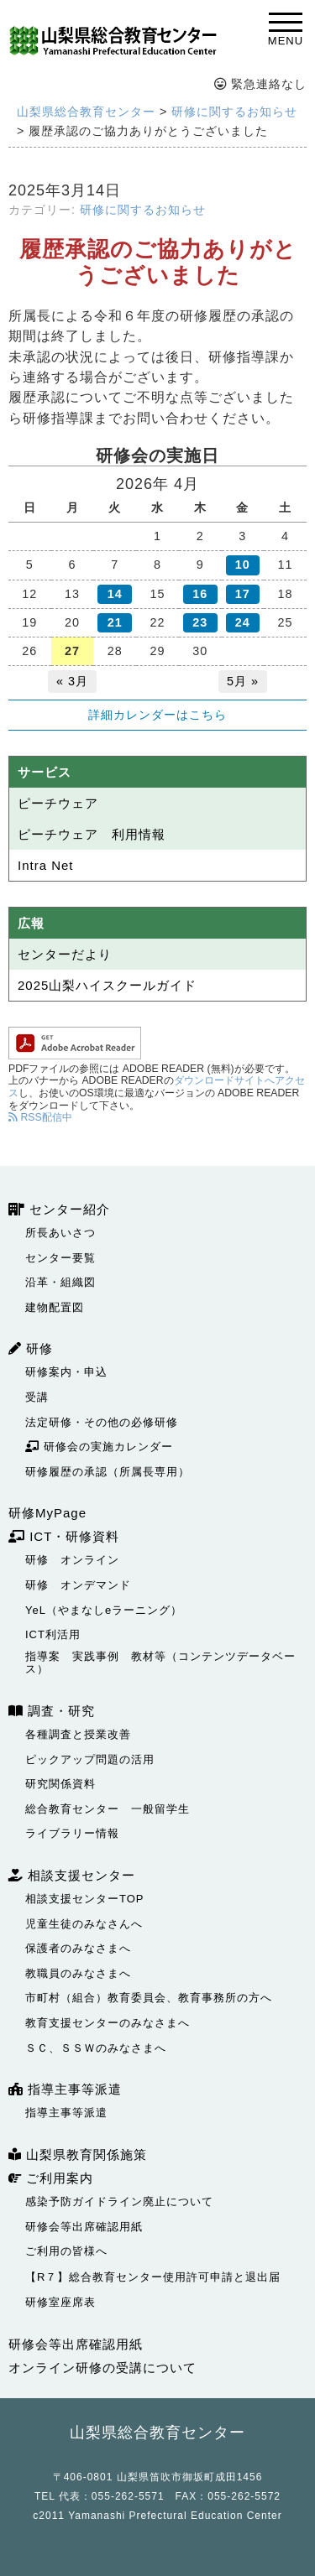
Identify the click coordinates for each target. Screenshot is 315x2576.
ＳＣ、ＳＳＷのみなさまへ (95, 2048)
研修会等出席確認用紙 (84, 2226)
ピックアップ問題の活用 (90, 1759)
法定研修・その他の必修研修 (101, 1422)
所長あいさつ (60, 1232)
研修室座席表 (60, 2302)
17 (242, 594)
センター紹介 (59, 1209)
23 (199, 622)
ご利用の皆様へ (66, 2251)
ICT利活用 (53, 1634)
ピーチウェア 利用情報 (91, 834)
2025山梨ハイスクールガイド (107, 985)
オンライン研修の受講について (102, 2367)
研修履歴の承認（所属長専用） (107, 1471)
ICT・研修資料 (63, 1536)
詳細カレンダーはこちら (157, 714)
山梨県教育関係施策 (77, 2154)
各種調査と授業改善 (78, 1734)
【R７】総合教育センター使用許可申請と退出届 (153, 2277)
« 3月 (72, 681)
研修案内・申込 (66, 1372)
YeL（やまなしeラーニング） (103, 1610)
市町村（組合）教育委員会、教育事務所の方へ (148, 1997)
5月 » (243, 681)
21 (115, 622)
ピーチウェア (58, 803)
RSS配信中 (40, 1117)
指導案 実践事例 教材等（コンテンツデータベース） (160, 1663)
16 (199, 594)
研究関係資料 (60, 1783)
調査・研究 (51, 1711)
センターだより (65, 954)
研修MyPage (47, 1513)
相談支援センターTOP (84, 1898)
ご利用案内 (50, 2178)
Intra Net (46, 865)
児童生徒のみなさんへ (84, 1924)
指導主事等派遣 (65, 2089)
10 (242, 564)
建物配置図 (54, 1307)
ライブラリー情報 (72, 1833)
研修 (30, 1348)
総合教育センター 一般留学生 (107, 1809)
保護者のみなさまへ (78, 1948)
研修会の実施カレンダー (99, 1446)
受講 (37, 1397)
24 (242, 622)
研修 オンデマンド (78, 1585)
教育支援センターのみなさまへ (107, 2023)
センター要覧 (60, 1258)
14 (115, 594)
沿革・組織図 (60, 1282)
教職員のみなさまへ (78, 1973)
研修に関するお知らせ (143, 209)
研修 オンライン (72, 1559)
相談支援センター (71, 1875)
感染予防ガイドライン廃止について (119, 2201)
